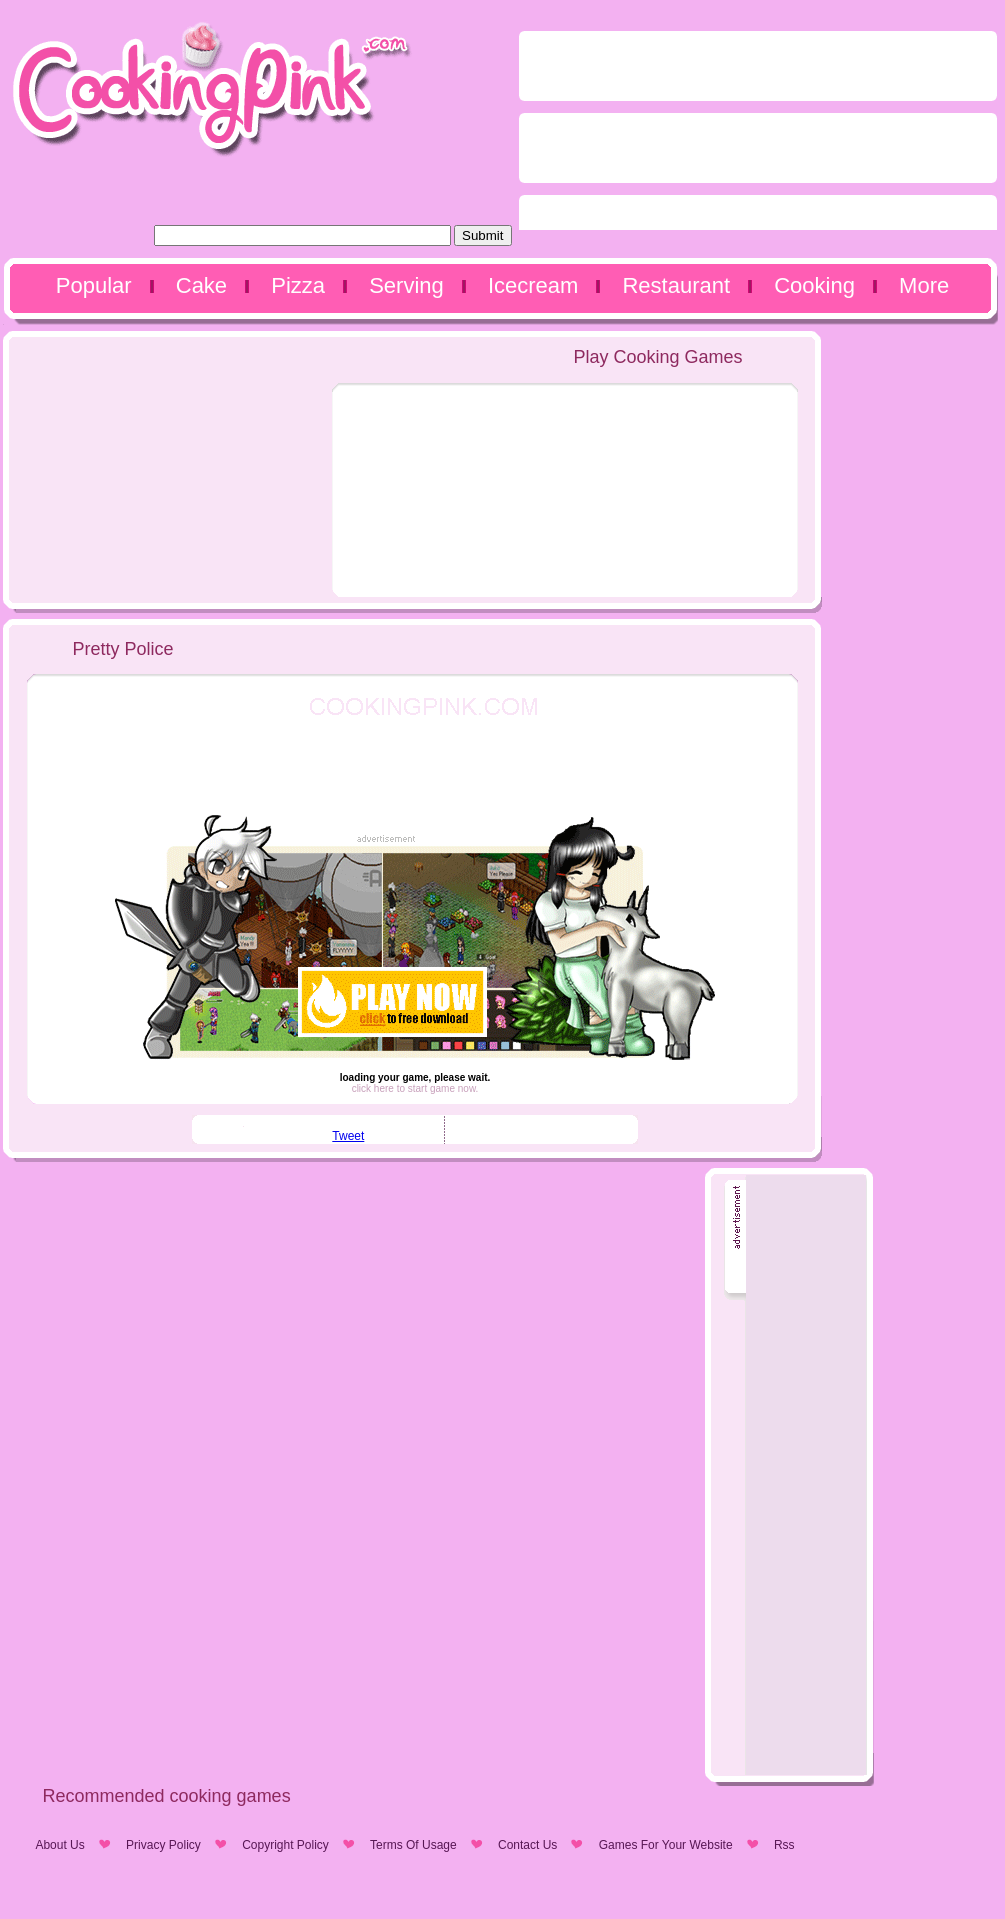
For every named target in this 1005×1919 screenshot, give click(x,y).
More (924, 285)
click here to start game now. (415, 1088)
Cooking (814, 285)
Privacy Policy (163, 1845)
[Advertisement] (631, 136)
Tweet (348, 1136)
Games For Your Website (666, 1845)
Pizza (298, 285)
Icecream (533, 285)
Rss (784, 1845)
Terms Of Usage (413, 1845)
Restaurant (676, 285)
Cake (201, 285)
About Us (59, 1845)
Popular (94, 285)
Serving (406, 285)
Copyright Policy (285, 1845)
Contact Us (527, 1845)
